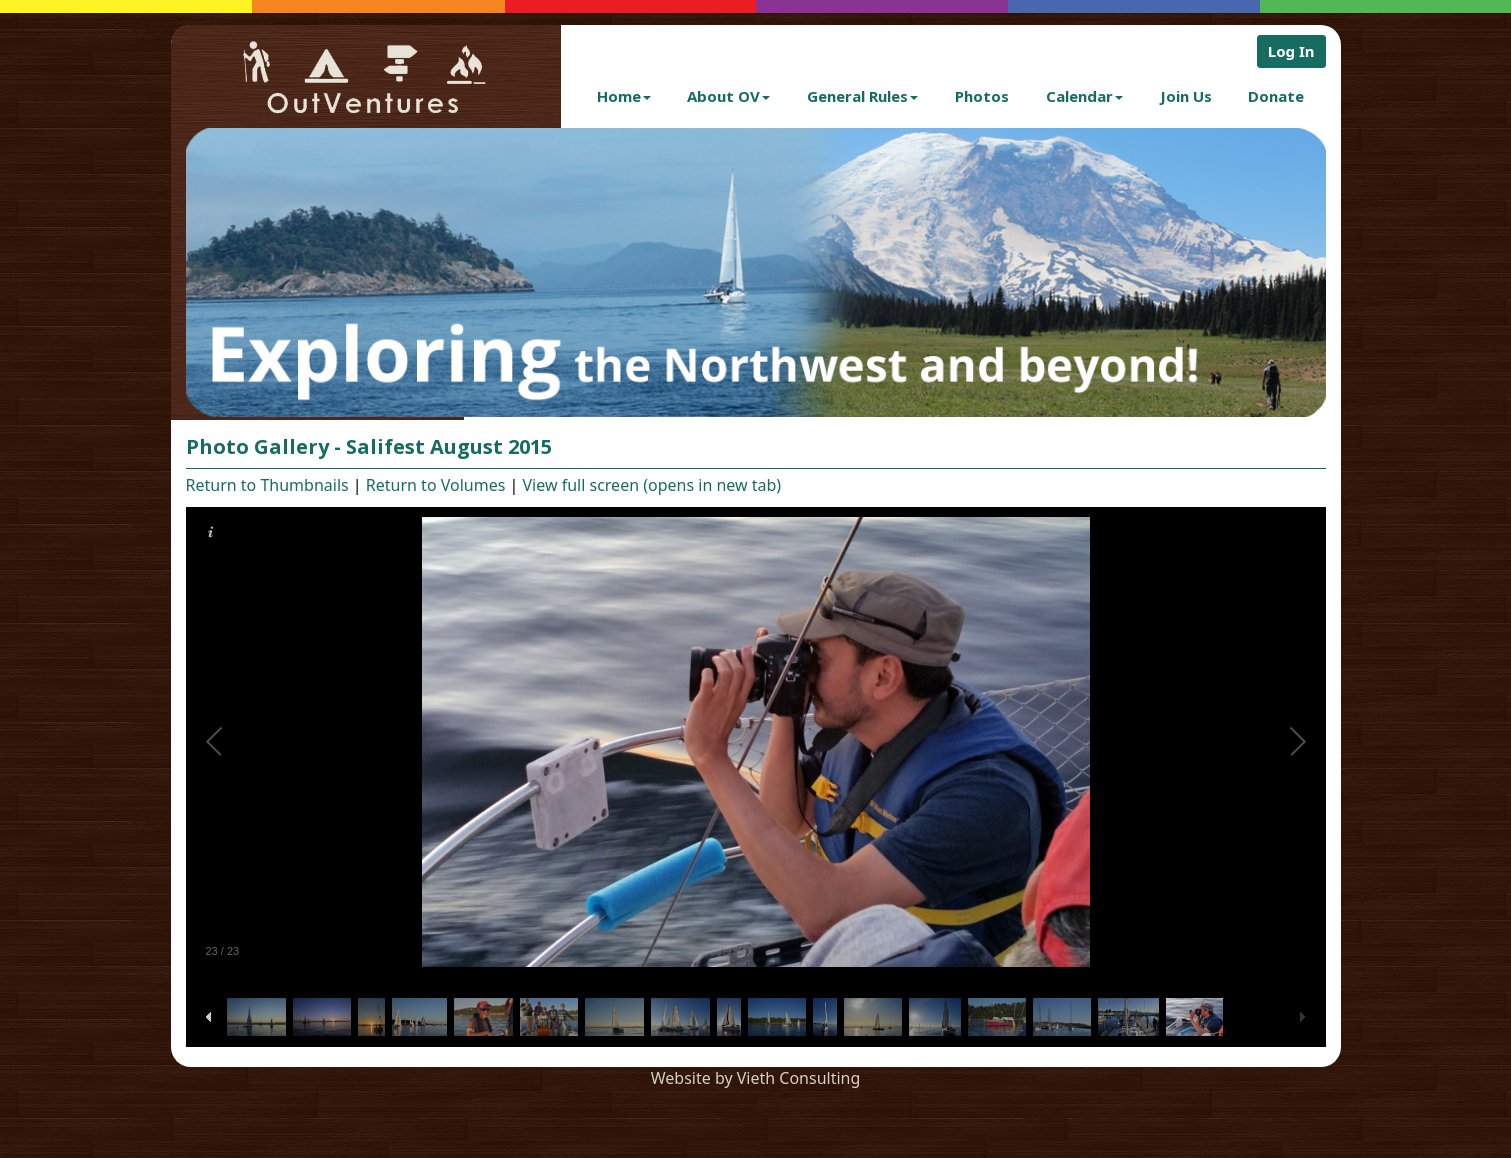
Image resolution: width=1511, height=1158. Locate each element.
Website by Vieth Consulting (756, 1078)
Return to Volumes (436, 485)
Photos (982, 96)
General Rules (862, 96)
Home (624, 96)
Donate (1276, 96)
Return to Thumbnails (267, 485)
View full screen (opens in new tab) (652, 485)
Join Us (1186, 96)
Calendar (1084, 96)
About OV (728, 96)
